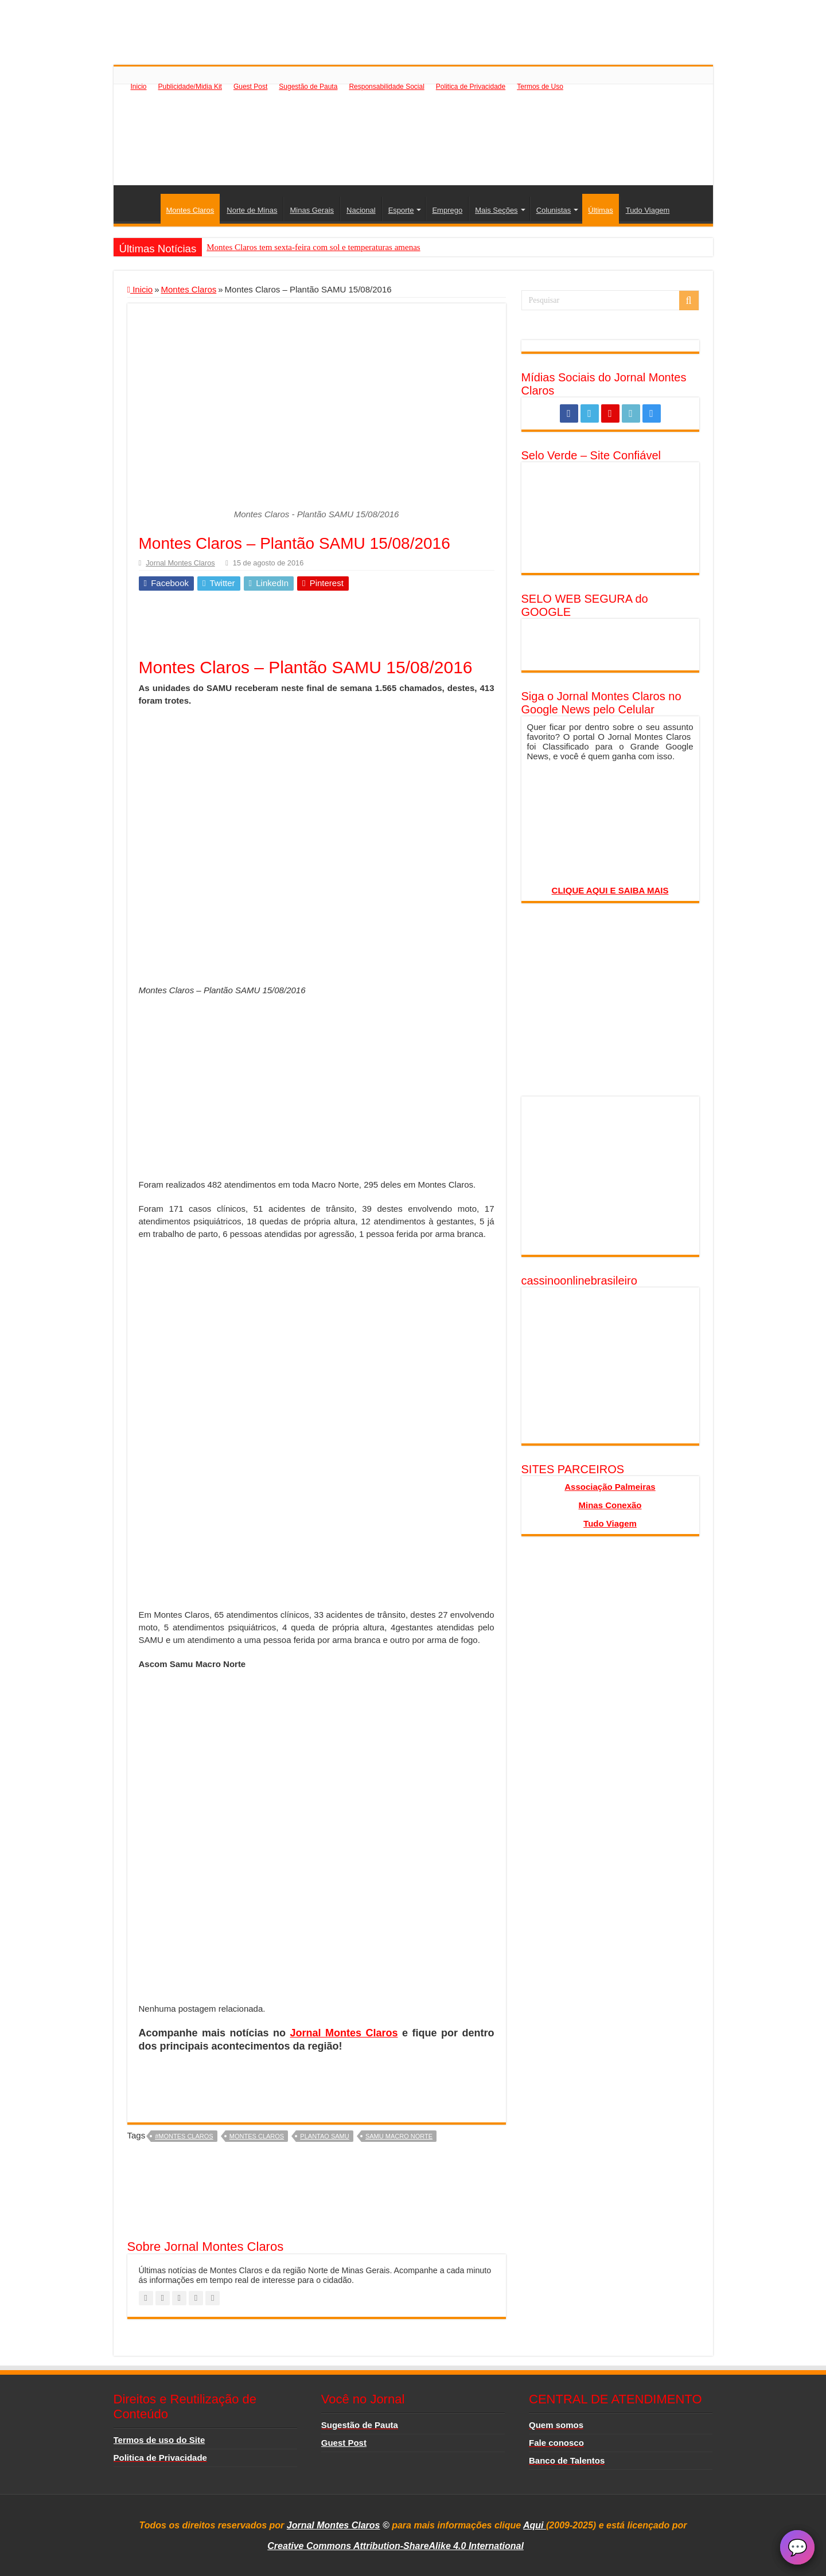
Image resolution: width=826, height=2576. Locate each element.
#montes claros (184, 2136)
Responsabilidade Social (386, 87)
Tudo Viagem (648, 210)
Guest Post (250, 87)
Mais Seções (496, 210)
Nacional (361, 210)
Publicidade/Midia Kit (190, 87)
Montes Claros (190, 210)
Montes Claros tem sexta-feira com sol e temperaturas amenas (313, 247)
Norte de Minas (252, 210)
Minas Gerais (312, 210)
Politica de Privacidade (470, 87)
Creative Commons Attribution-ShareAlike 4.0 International (395, 2546)
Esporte (401, 210)
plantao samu (324, 2136)
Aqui (534, 2525)
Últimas (600, 210)
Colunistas (553, 210)
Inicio (139, 87)
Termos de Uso (540, 87)
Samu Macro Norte (399, 2136)
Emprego (447, 210)
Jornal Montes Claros (180, 563)
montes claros (256, 2136)
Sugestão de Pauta (308, 87)
